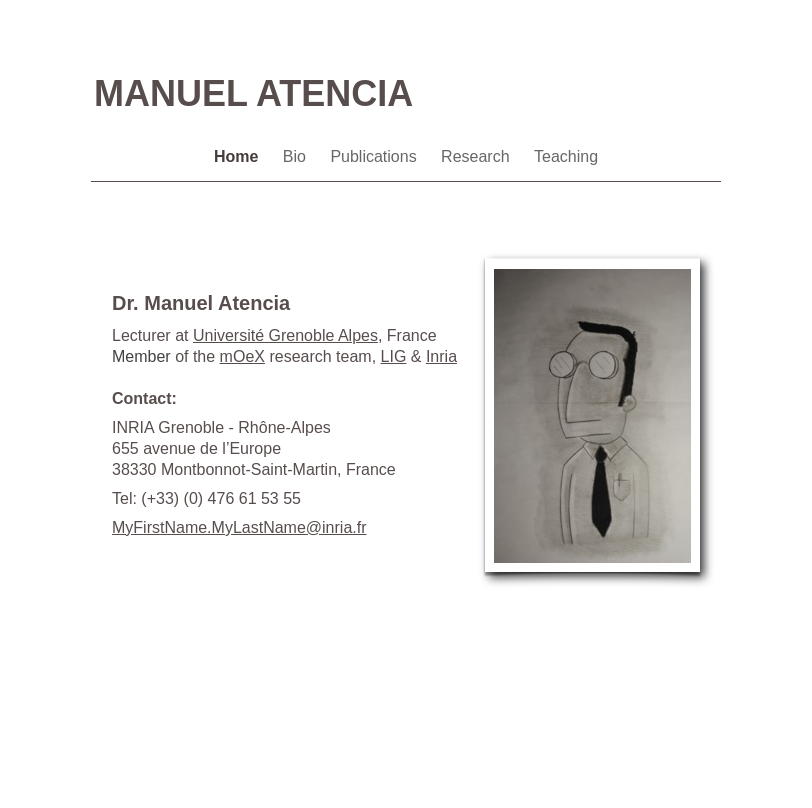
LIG (394, 356)
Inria (441, 356)
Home (238, 156)
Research (477, 156)
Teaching (566, 156)
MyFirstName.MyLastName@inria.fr (239, 527)
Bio (297, 156)
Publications (375, 156)
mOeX (242, 356)
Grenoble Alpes (285, 335)
